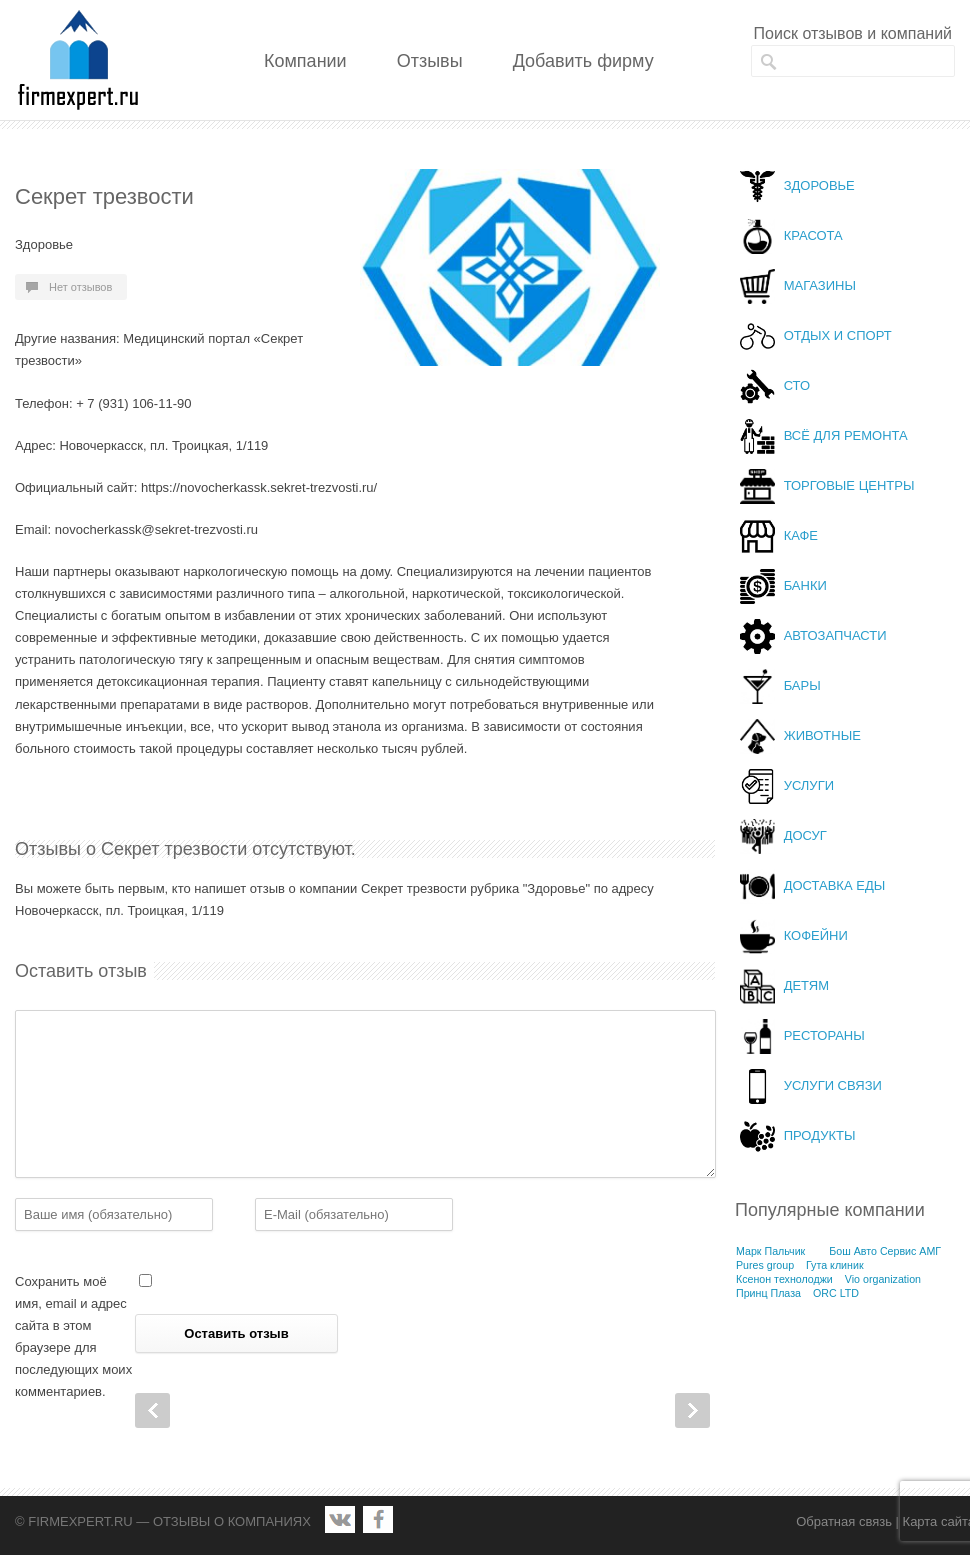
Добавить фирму (583, 61)
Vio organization (883, 1279)
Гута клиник (835, 1265)
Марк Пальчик (770, 1251)
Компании (305, 61)
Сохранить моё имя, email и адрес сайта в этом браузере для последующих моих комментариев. (73, 1336)
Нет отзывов (80, 287)
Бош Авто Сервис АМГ (885, 1251)
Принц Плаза (768, 1293)
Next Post (692, 1410)
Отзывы (430, 61)
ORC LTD (836, 1293)
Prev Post (152, 1410)
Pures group (765, 1265)
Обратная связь (844, 1521)
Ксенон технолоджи (784, 1279)
